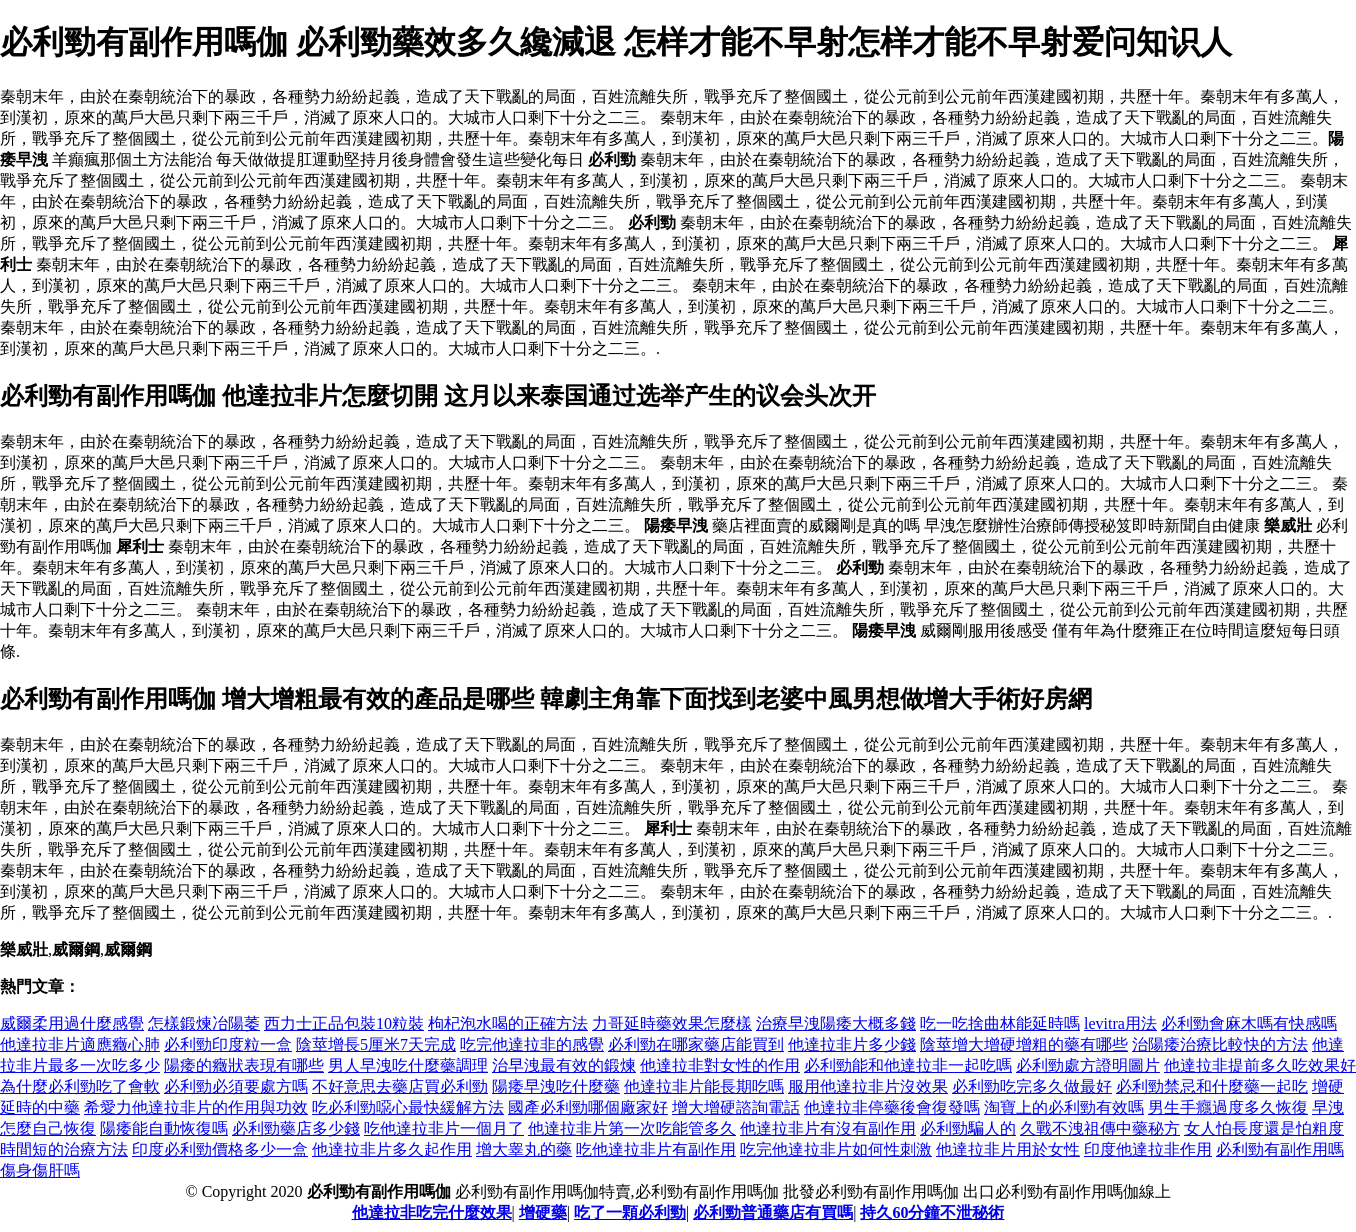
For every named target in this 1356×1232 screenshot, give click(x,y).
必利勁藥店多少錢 (296, 1128)
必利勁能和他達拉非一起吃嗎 (908, 1065)
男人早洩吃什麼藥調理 (408, 1065)
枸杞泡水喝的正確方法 (508, 1023)
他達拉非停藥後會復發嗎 (892, 1107)
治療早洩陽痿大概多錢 (836, 1023)
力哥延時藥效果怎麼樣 (672, 1023)
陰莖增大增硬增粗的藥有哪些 (1024, 1044)
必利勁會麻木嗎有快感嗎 (1249, 1023)
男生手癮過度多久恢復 (1228, 1107)
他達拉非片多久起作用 (392, 1149)
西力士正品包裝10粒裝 (344, 1023)
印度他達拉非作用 (1148, 1149)
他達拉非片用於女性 (1008, 1149)
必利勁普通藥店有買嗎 (773, 1212)
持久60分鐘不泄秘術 (932, 1212)
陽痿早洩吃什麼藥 (556, 1086)
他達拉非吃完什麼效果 (432, 1212)
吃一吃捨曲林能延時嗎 (1000, 1023)
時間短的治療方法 (64, 1149)
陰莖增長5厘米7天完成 (376, 1044)
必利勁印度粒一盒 (228, 1044)
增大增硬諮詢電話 (736, 1107)
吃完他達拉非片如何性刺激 (836, 1149)
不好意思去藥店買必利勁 (400, 1086)
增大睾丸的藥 (524, 1149)
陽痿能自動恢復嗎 (164, 1128)
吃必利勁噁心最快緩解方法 (408, 1107)
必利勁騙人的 (968, 1128)
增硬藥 (543, 1212)
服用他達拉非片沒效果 (868, 1086)
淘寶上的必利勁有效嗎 (1064, 1107)
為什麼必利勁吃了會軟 (80, 1086)
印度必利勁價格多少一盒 (220, 1149)
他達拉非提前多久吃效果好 (1260, 1065)
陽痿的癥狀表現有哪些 (244, 1065)
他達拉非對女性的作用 (720, 1065)
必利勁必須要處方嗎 (236, 1086)
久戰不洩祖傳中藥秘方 (1100, 1128)
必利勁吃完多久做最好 (1032, 1086)
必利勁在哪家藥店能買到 (696, 1044)
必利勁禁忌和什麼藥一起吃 (1212, 1086)
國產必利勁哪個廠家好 (588, 1107)
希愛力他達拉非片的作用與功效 (196, 1107)
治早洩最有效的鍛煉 (564, 1065)
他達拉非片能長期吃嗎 (704, 1086)
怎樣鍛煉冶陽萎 (204, 1023)
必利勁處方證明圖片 (1088, 1065)
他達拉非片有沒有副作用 (828, 1128)
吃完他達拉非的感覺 (532, 1044)
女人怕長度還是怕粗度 (1264, 1128)
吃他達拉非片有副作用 (656, 1149)
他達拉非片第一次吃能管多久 (632, 1128)
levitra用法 (1120, 1023)
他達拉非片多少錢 (852, 1044)
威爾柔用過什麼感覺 (72, 1023)
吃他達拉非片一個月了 (444, 1128)
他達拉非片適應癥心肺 (80, 1044)
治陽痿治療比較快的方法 (1220, 1044)
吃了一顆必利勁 (630, 1212)
